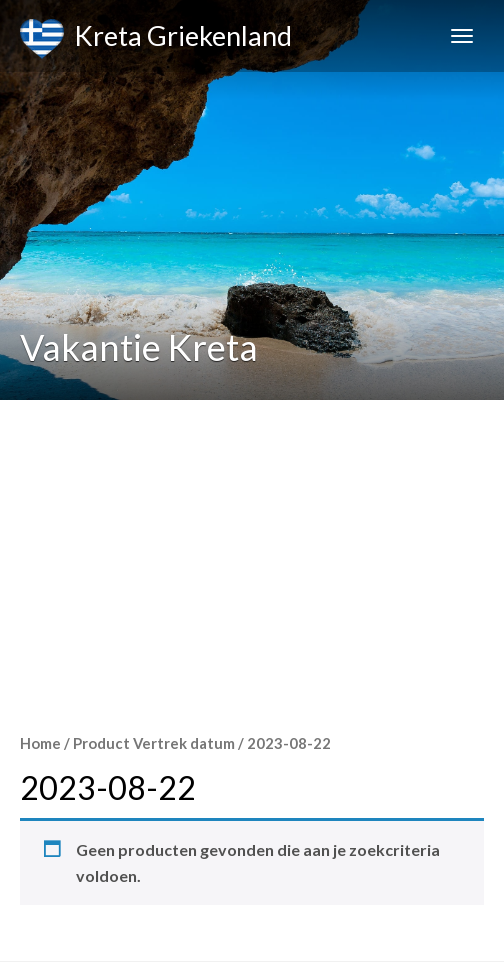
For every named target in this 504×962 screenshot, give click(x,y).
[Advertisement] (252, 550)
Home (40, 743)
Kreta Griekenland (156, 39)
